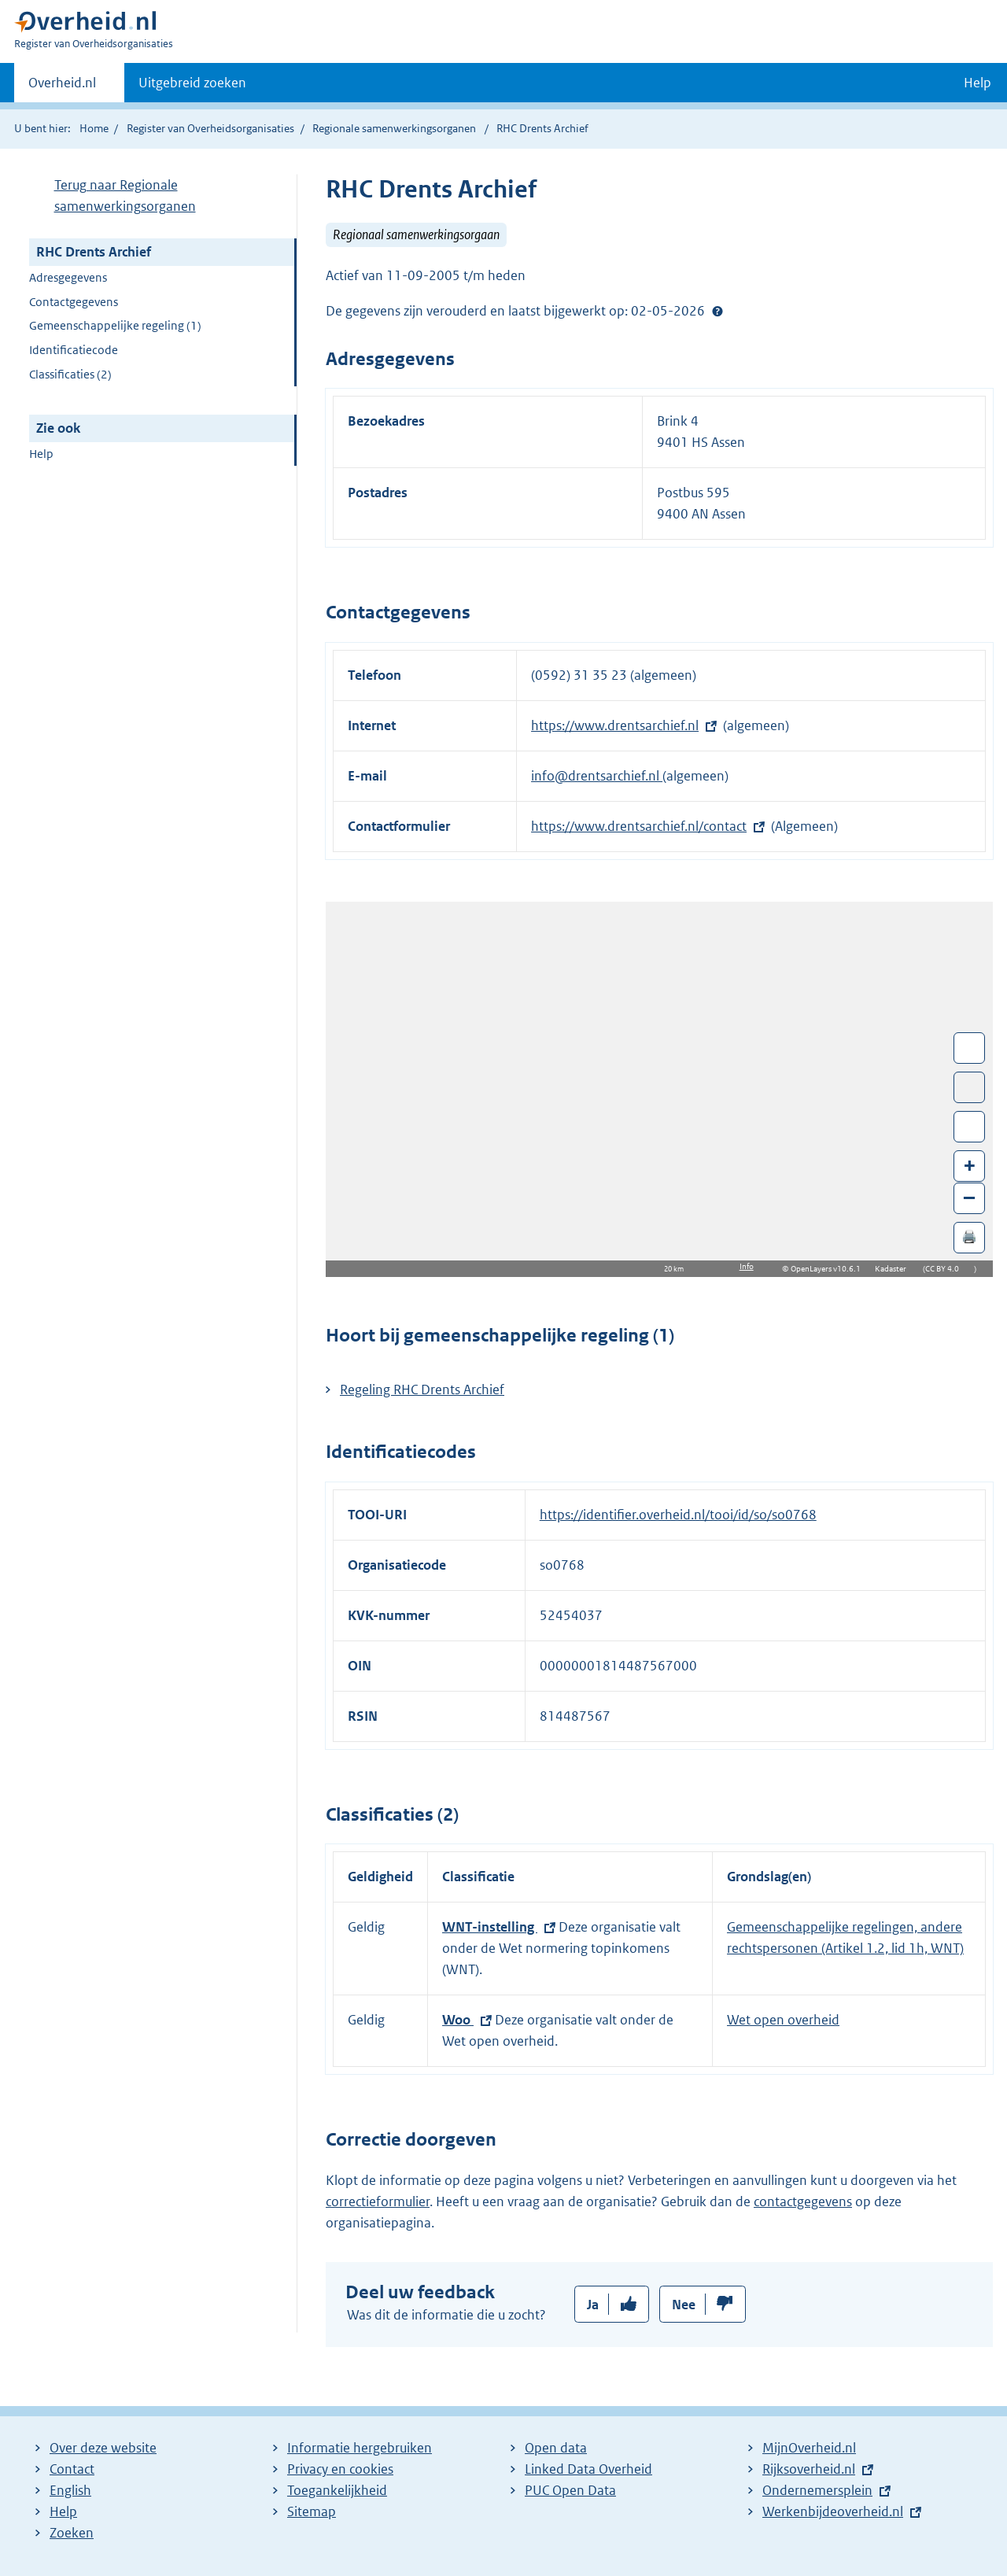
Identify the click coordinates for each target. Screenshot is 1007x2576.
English (70, 2490)
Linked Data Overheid (588, 2469)
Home (94, 128)
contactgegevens (803, 2201)
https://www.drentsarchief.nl (615, 725)
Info (747, 1266)
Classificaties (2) (70, 374)
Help (41, 453)
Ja (593, 2304)
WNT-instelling (489, 1927)
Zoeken (72, 2532)
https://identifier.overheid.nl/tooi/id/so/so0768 (678, 1514)
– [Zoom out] (969, 1197)
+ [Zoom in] (969, 1164)
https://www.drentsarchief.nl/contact (639, 826)
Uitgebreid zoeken (192, 82)
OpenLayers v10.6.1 (829, 1269)
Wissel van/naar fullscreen (969, 1048)
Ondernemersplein (817, 2490)
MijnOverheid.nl (809, 2447)
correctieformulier (378, 2201)
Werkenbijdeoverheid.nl (832, 2511)
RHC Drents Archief (93, 251)
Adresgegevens (68, 277)
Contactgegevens (73, 301)
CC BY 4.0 (946, 1269)
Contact (72, 2469)
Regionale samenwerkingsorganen (394, 128)
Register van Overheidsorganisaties (210, 128)
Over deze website (103, 2447)
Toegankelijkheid (337, 2490)
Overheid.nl (62, 87)
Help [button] (977, 82)
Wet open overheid (783, 2019)
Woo (458, 2019)
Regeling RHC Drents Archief (422, 1389)
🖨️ (969, 1236)
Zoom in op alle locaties (969, 1127)
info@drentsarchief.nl (596, 775)
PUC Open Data (570, 2490)
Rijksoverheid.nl (808, 2469)
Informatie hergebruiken (359, 2447)
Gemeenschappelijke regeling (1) (115, 325)
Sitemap (311, 2511)
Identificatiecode (73, 349)
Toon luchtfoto (969, 1087)
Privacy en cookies (340, 2469)
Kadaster (894, 1269)
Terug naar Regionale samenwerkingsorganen (125, 195)
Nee (683, 2304)
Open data (556, 2447)
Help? (717, 311)
